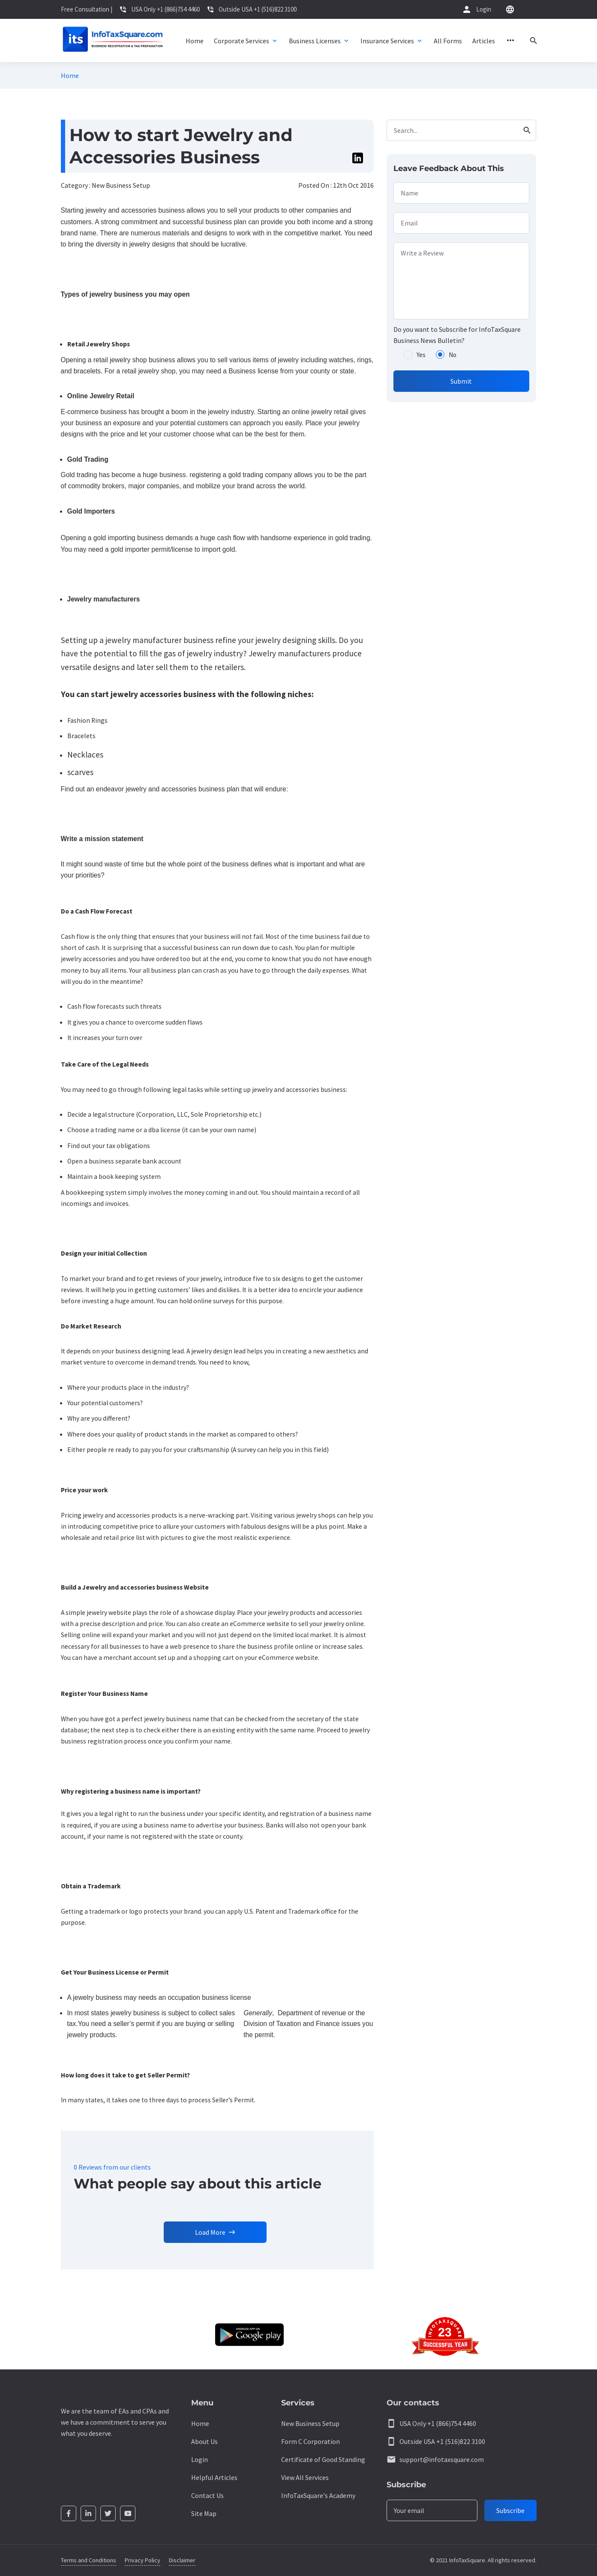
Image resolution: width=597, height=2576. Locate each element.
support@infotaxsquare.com (441, 2459)
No (452, 355)
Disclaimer (182, 2560)
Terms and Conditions (88, 2560)
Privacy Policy (142, 2560)
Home (70, 75)
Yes (421, 355)
